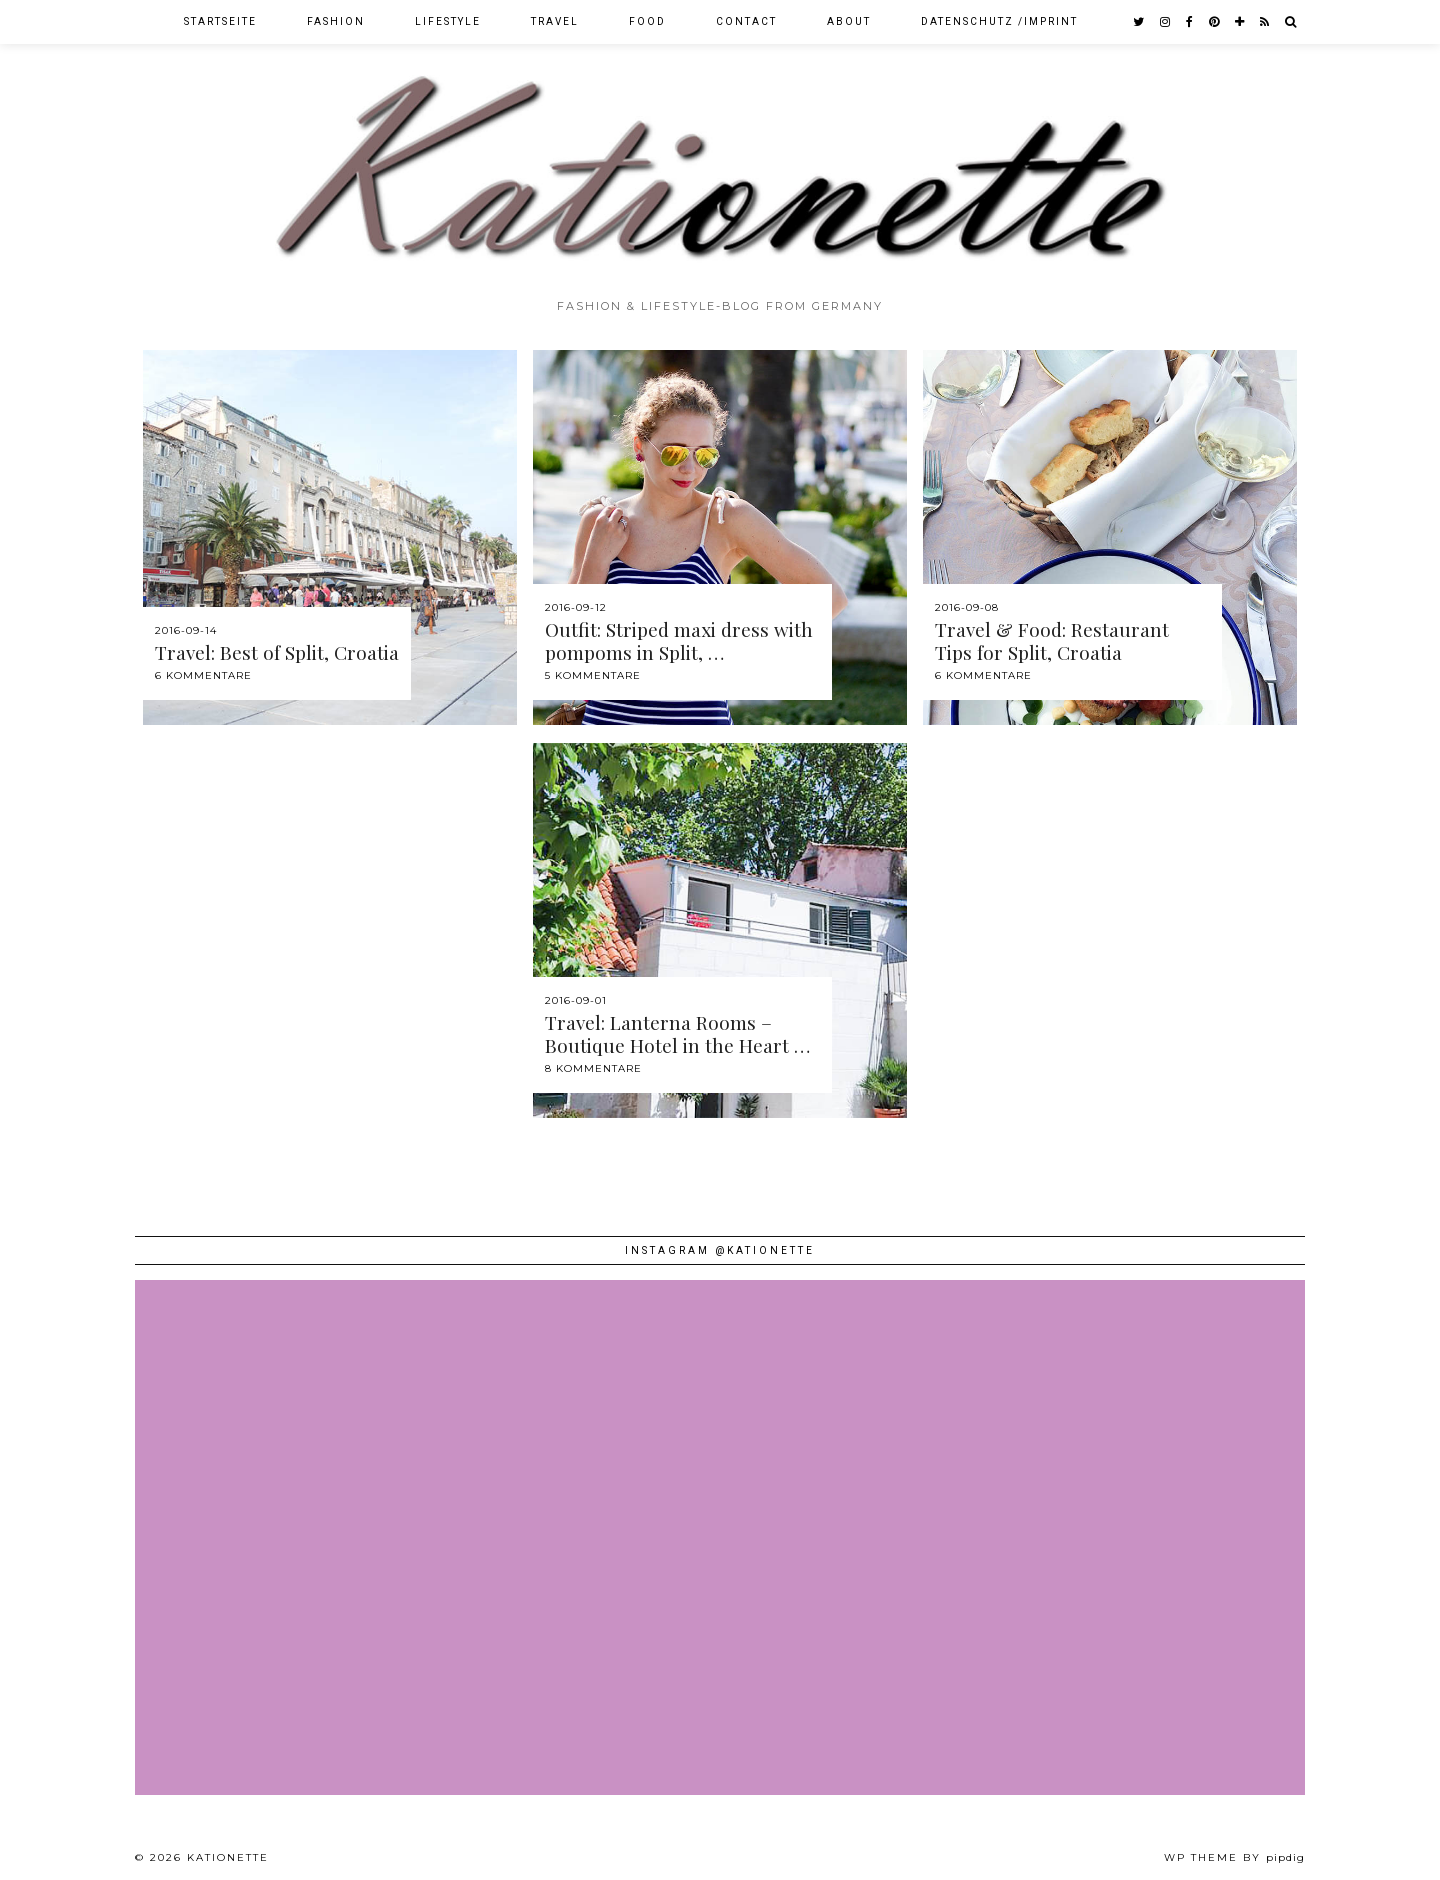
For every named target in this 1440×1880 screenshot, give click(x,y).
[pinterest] (1215, 22)
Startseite (220, 21)
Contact (746, 21)
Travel (555, 21)
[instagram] (1166, 22)
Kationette (228, 1857)
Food (647, 21)
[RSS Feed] (1265, 22)
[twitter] (1139, 22)
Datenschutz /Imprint (999, 21)
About (849, 21)
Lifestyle (448, 21)
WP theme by (1234, 1857)
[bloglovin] (1240, 22)
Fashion (336, 21)
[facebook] (1190, 22)
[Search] (1291, 22)
